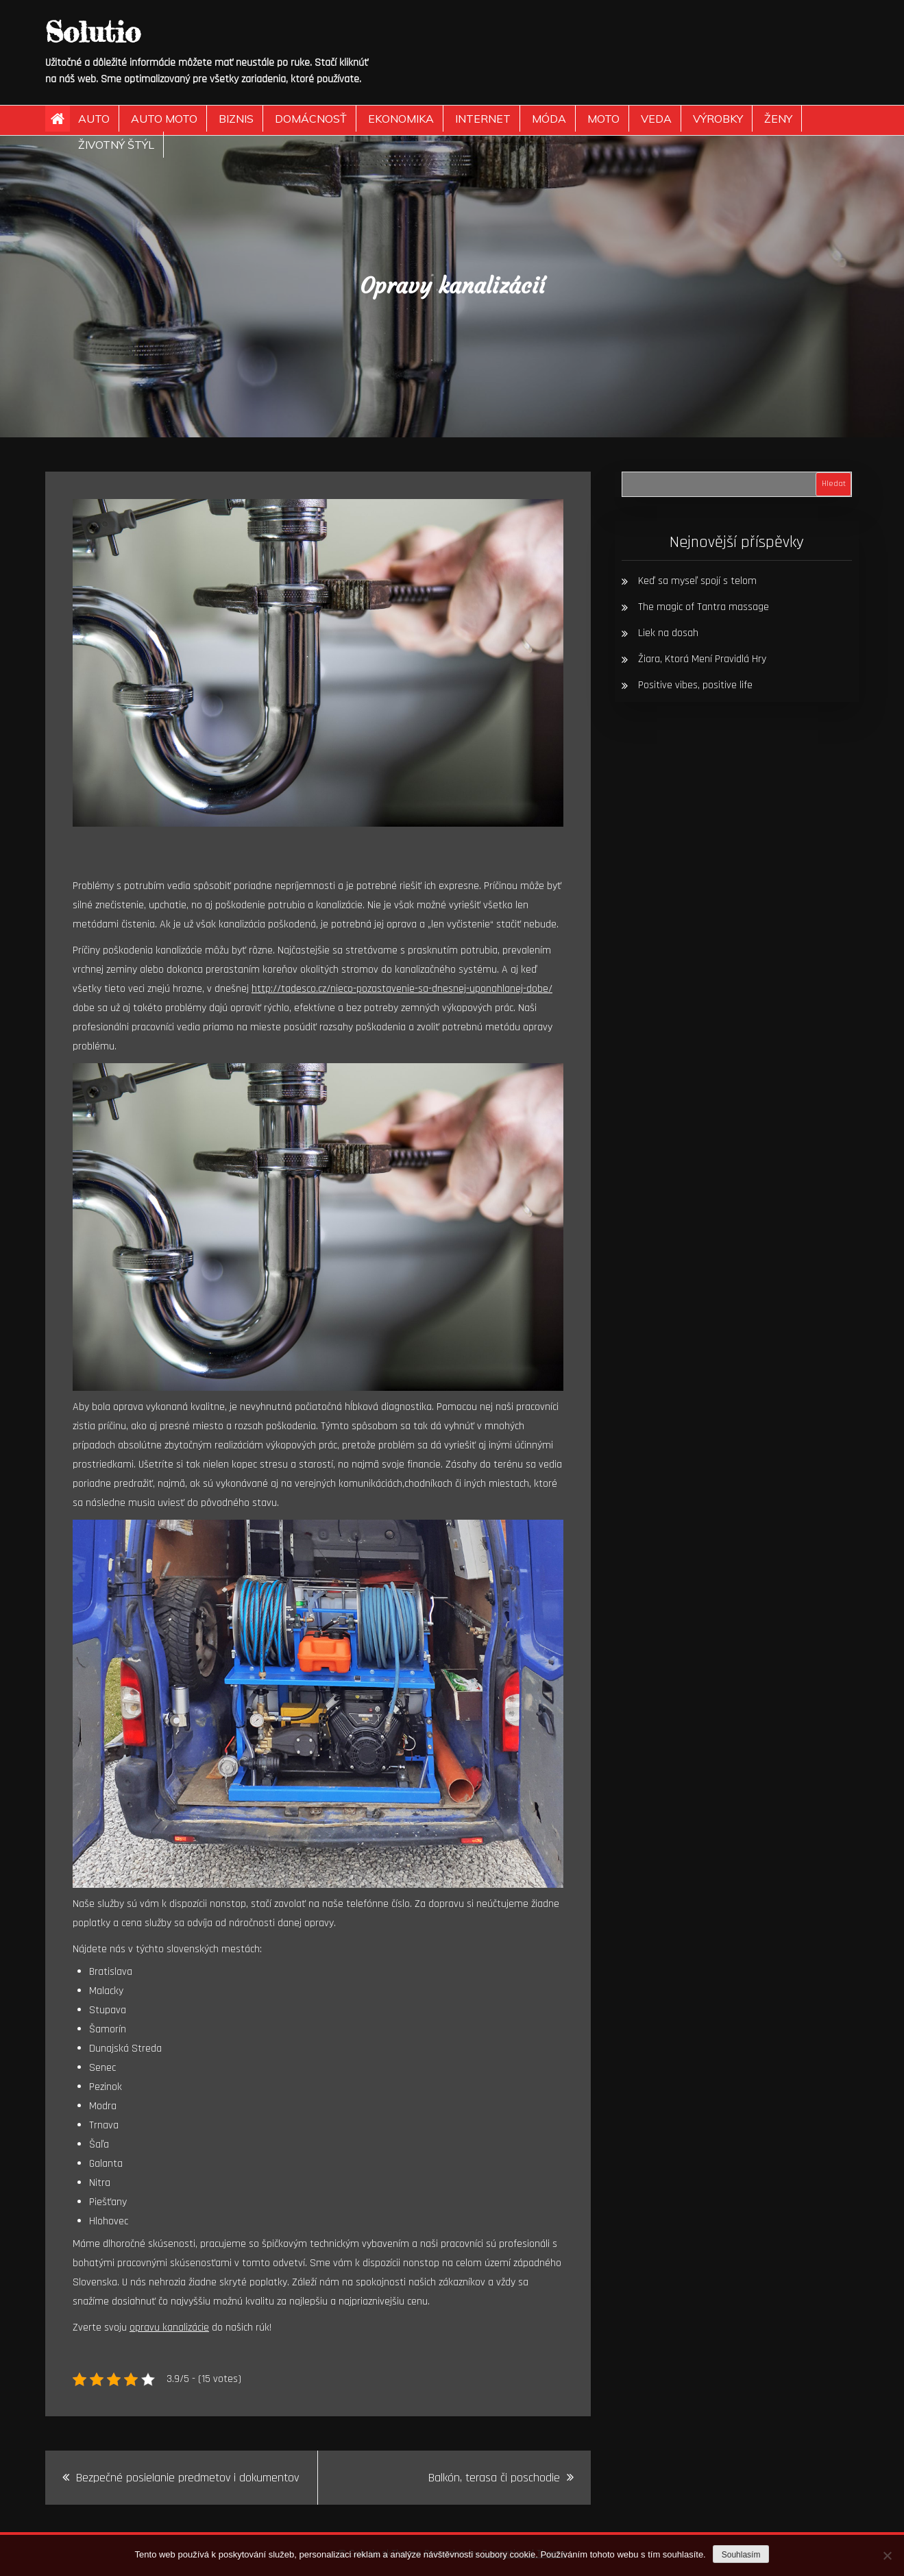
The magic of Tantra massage (703, 607)
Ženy (778, 118)
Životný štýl (116, 144)
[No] (887, 2555)
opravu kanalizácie (169, 2327)
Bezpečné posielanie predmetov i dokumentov (187, 2478)
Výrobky (718, 118)
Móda (549, 118)
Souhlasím (741, 2555)
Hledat (834, 483)
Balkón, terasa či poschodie (494, 2478)
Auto (94, 118)
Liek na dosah (668, 633)
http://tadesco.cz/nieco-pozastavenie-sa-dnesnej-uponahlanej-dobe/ (402, 989)
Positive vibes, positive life (695, 685)
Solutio (93, 31)
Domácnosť (311, 118)
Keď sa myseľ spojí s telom (697, 581)
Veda (656, 118)
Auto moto (164, 118)
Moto (603, 118)
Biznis (236, 118)
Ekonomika (401, 118)
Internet (483, 118)
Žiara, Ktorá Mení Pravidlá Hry (702, 659)
